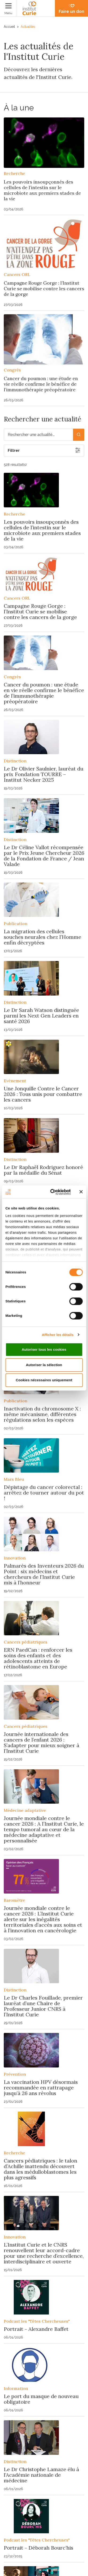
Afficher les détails (57, 1335)
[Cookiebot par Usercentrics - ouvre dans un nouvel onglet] (52, 1192)
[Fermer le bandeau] (81, 1192)
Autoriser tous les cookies (44, 1349)
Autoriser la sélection (44, 1365)
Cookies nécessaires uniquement (44, 1380)
